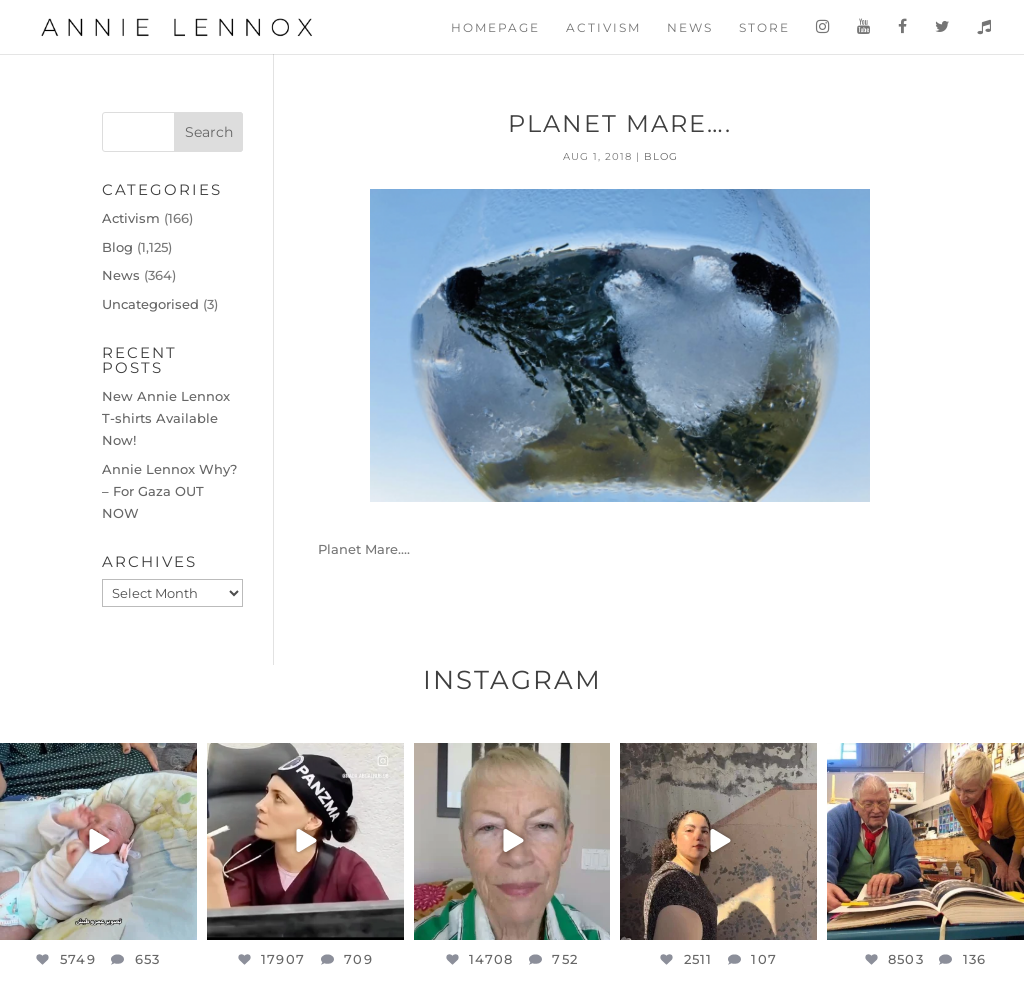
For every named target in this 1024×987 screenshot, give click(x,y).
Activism (603, 28)
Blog (661, 156)
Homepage (495, 28)
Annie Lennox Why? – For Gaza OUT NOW (169, 491)
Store (764, 28)
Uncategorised (150, 304)
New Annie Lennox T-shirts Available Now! (166, 418)
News (690, 28)
